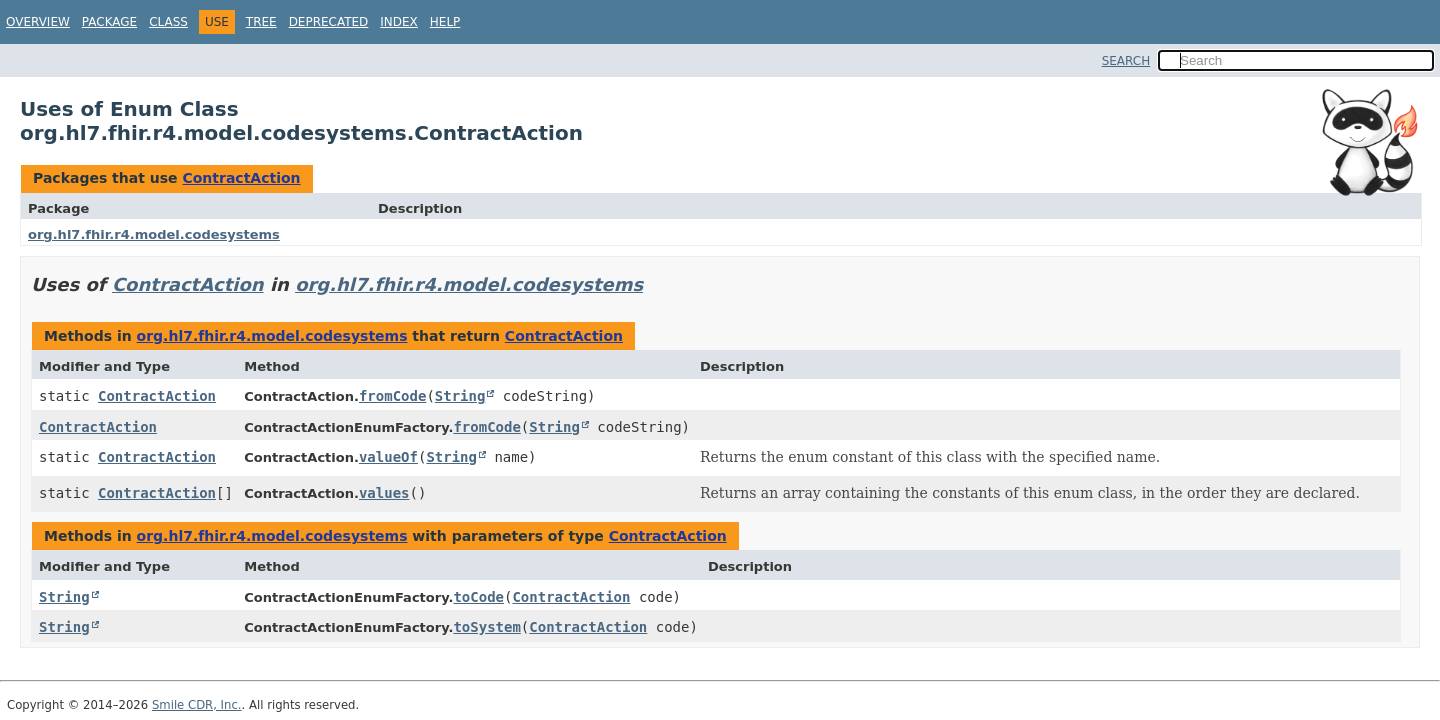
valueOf (388, 457)
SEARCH (1126, 61)
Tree (261, 22)
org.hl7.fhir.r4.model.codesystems (154, 234)
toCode (478, 597)
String (460, 396)
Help (445, 22)
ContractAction (241, 178)
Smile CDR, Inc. (197, 705)
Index (399, 22)
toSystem (486, 627)
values (384, 493)
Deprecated (329, 22)
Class (168, 22)
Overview (38, 22)
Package (109, 22)
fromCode (392, 396)
